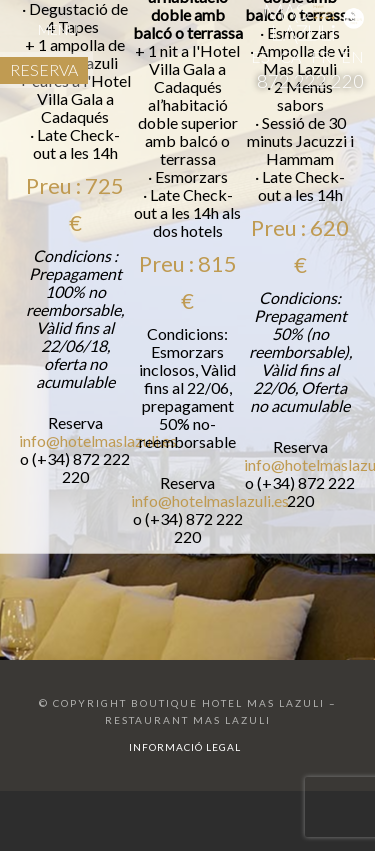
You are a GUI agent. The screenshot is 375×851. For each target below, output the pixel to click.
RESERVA (44, 69)
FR (321, 56)
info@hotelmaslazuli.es (98, 455)
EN (352, 56)
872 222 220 (310, 81)
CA (290, 56)
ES (260, 56)
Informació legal (185, 747)
